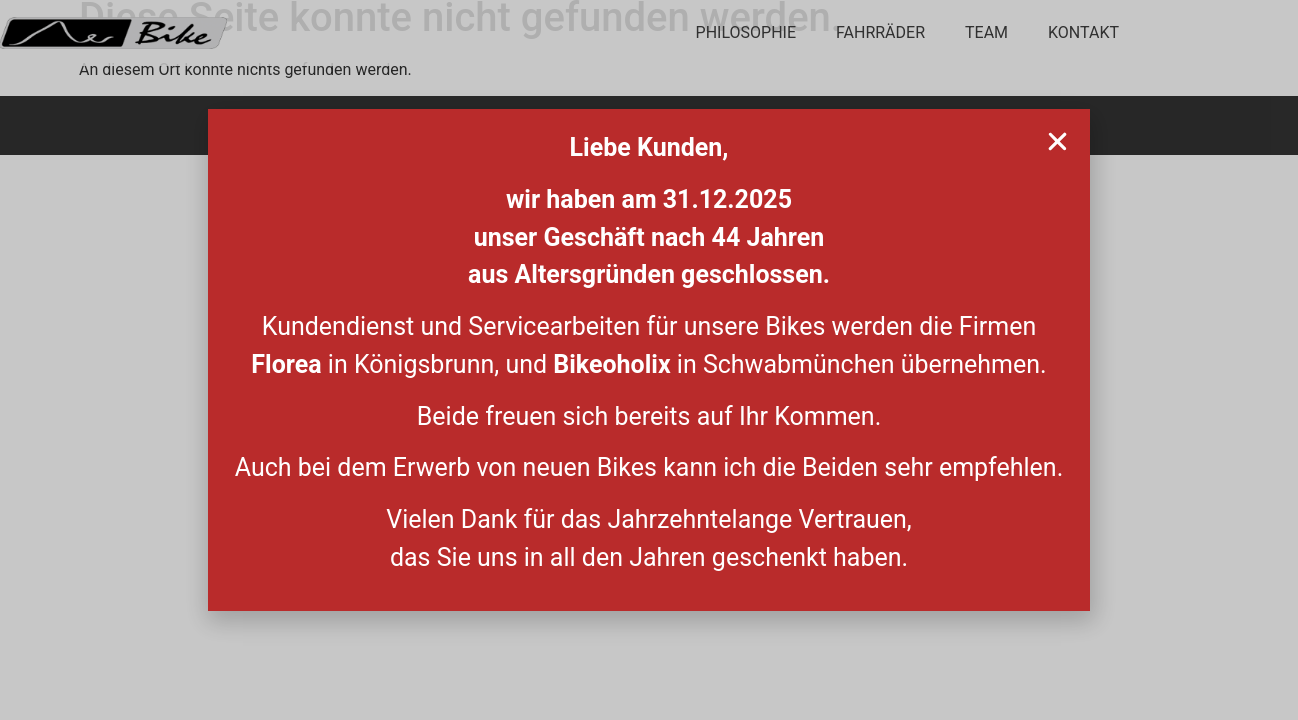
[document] (649, 360)
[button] (1057, 141)
